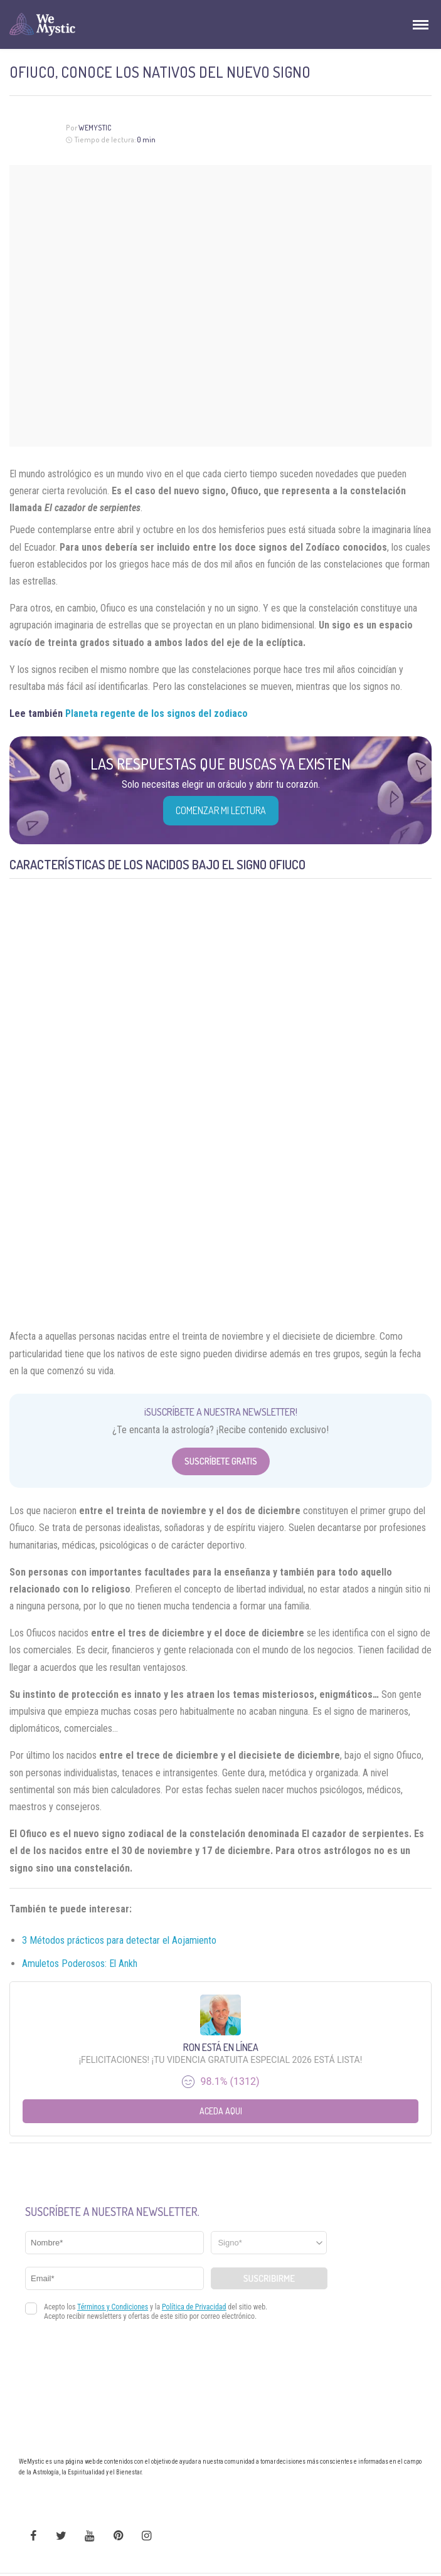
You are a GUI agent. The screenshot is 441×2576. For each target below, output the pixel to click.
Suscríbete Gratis (220, 1461)
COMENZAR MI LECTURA (221, 810)
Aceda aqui (220, 2111)
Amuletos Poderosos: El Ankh (79, 1963)
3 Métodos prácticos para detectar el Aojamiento (119, 1940)
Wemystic (95, 127)
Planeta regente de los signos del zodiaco (156, 713)
